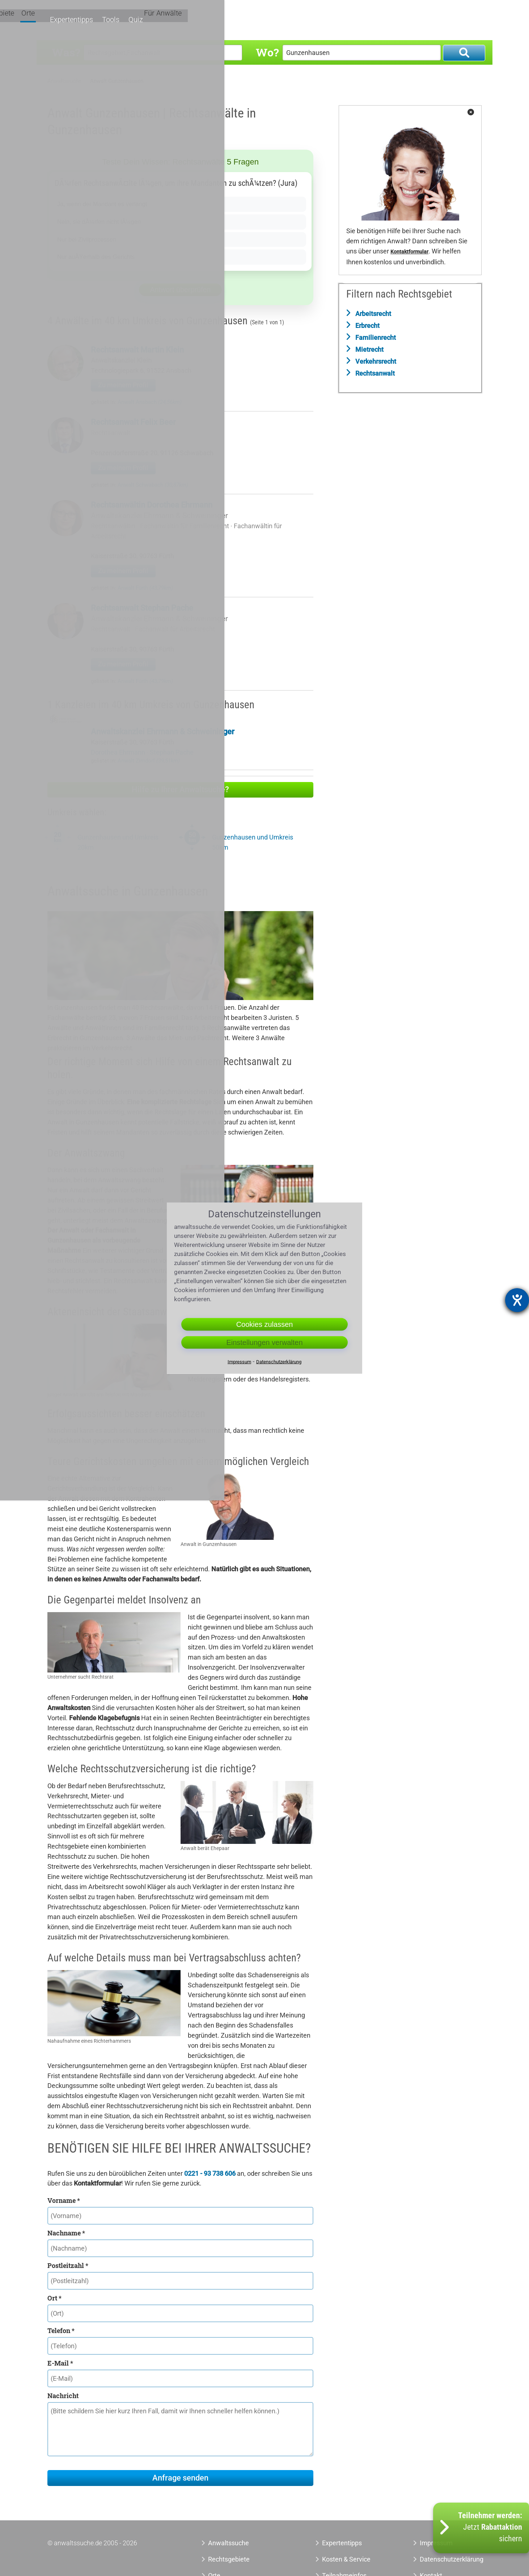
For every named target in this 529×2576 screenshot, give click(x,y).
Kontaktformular (409, 252)
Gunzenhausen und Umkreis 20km (117, 842)
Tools (408, 21)
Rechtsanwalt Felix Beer (133, 422)
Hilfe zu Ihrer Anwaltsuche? (180, 789)
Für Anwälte (467, 21)
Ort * (54, 2298)
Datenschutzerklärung (443, 2559)
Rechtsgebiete (297, 21)
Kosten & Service (346, 2559)
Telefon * (61, 2330)
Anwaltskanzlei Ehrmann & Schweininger (159, 515)
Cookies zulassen (264, 1324)
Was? (66, 52)
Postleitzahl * (67, 2265)
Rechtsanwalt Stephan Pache (142, 607)
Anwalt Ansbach (150, 402)
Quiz (433, 21)
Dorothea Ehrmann (119, 752)
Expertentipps (369, 21)
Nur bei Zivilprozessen (89, 239)
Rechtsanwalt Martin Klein (137, 349)
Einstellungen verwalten (264, 1342)
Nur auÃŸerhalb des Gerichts (99, 256)
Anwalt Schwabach (153, 485)
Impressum (239, 1361)
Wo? (267, 52)
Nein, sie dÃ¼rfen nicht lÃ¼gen (102, 221)
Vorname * (63, 2200)
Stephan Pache (172, 752)
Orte (333, 21)
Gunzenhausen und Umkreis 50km (252, 842)
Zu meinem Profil (123, 385)
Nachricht (63, 2395)
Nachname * (66, 2233)
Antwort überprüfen (180, 290)
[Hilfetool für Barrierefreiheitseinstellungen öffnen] (517, 1300)
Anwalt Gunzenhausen (116, 81)
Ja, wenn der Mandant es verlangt (106, 204)
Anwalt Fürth (145, 588)
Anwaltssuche (64, 81)
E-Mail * (60, 2363)
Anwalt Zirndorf (149, 760)
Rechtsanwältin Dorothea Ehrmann (151, 504)
